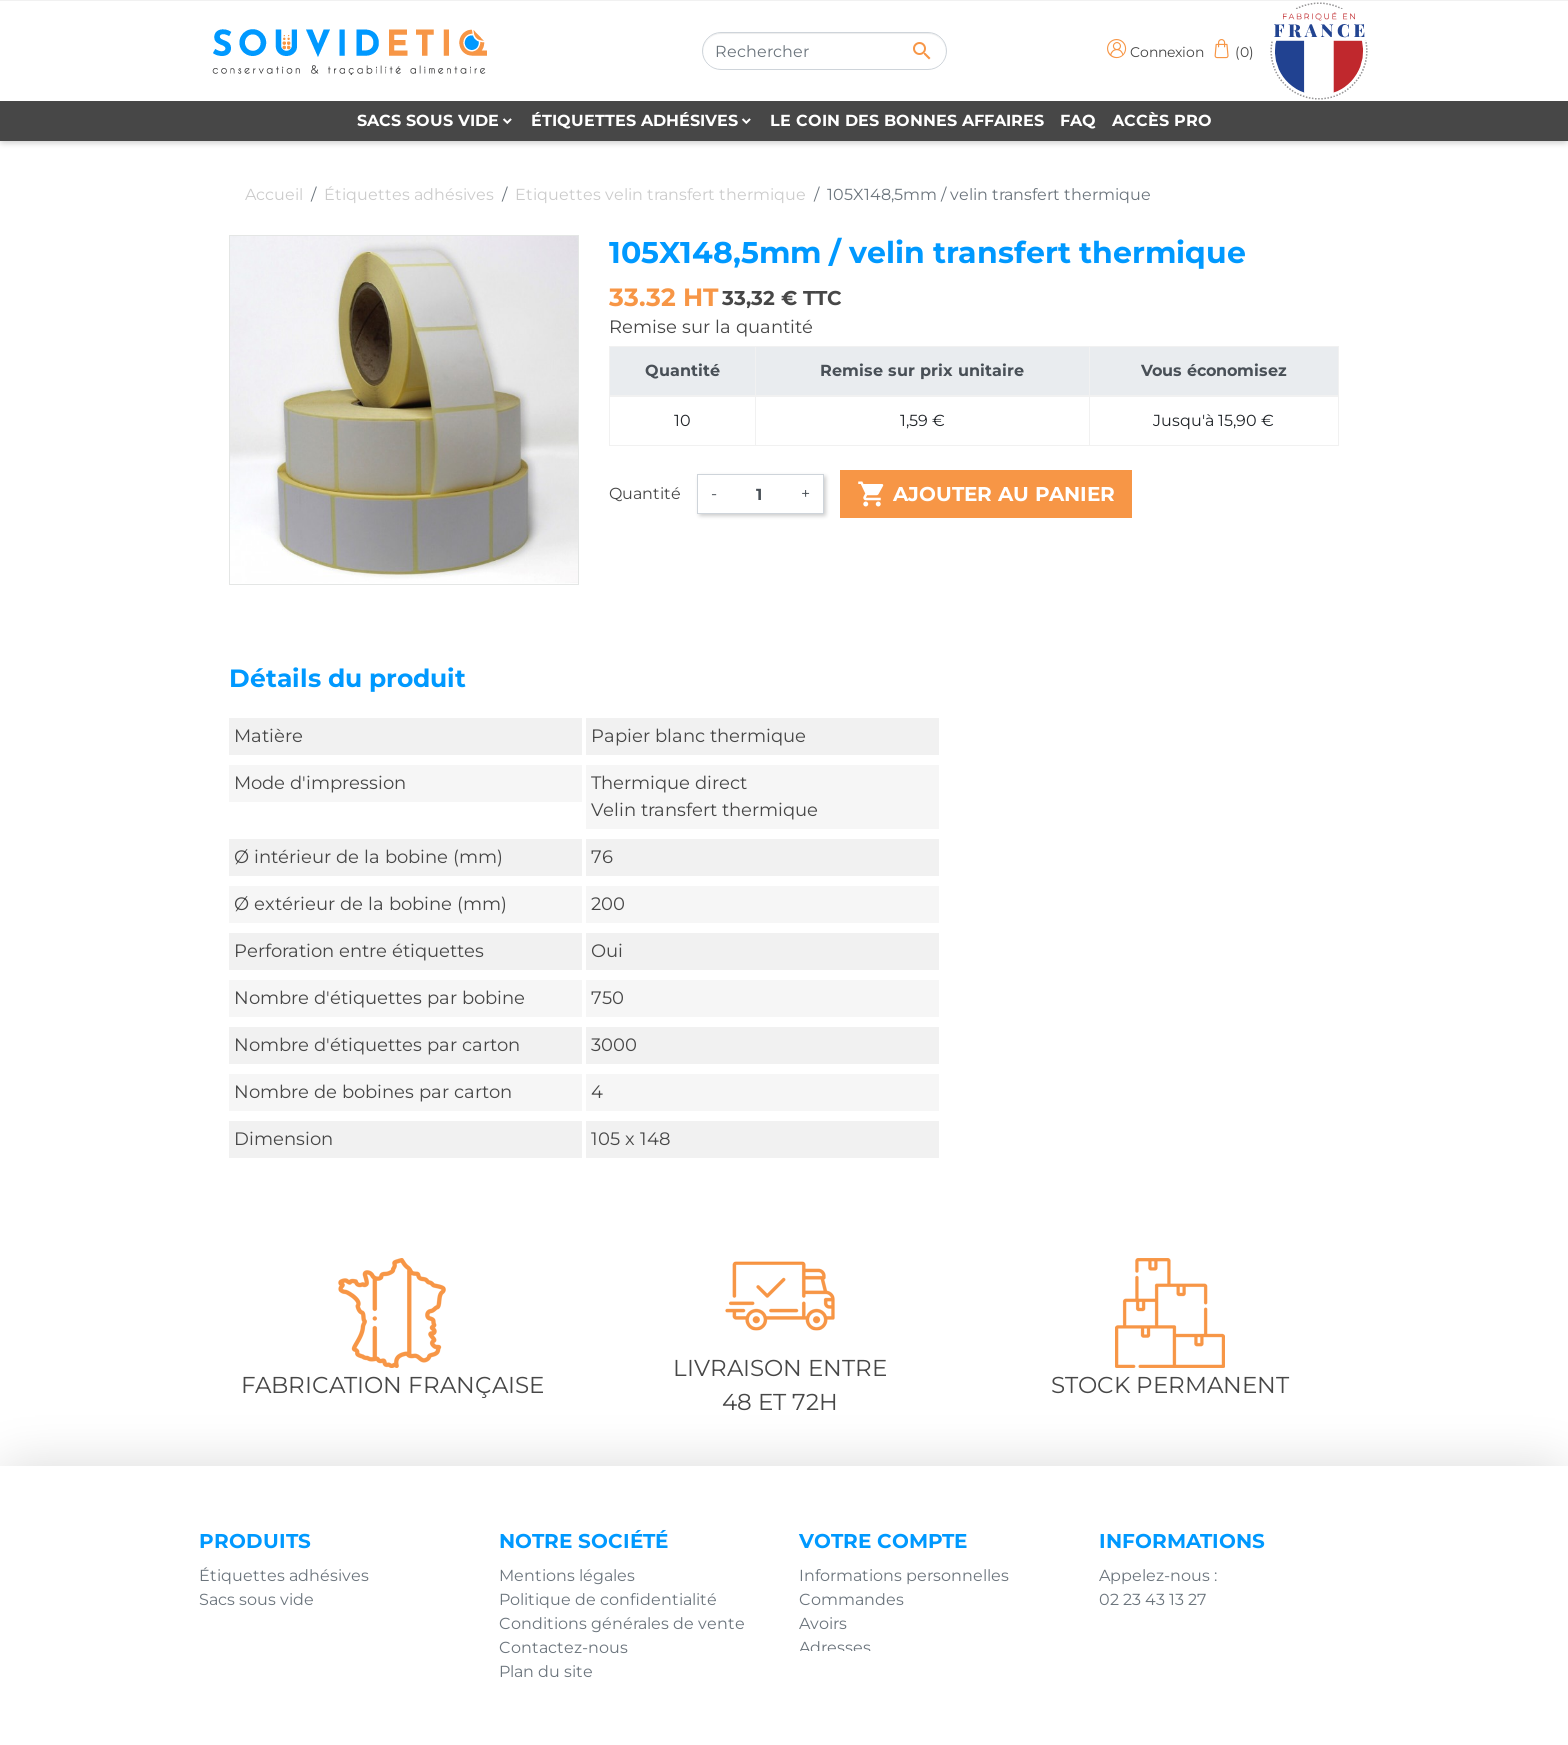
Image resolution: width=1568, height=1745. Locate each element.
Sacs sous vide (256, 1599)
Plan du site (546, 1671)
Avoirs (823, 1623)
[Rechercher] (824, 51)
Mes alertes (844, 1671)
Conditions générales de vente (622, 1623)
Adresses (835, 1647)
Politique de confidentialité (608, 1599)
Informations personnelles (904, 1575)
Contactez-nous (563, 1647)
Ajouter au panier (986, 494)
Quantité (645, 493)
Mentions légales (567, 1575)
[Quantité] (759, 494)
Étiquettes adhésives (284, 1575)
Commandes (851, 1599)
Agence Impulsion (981, 1722)
